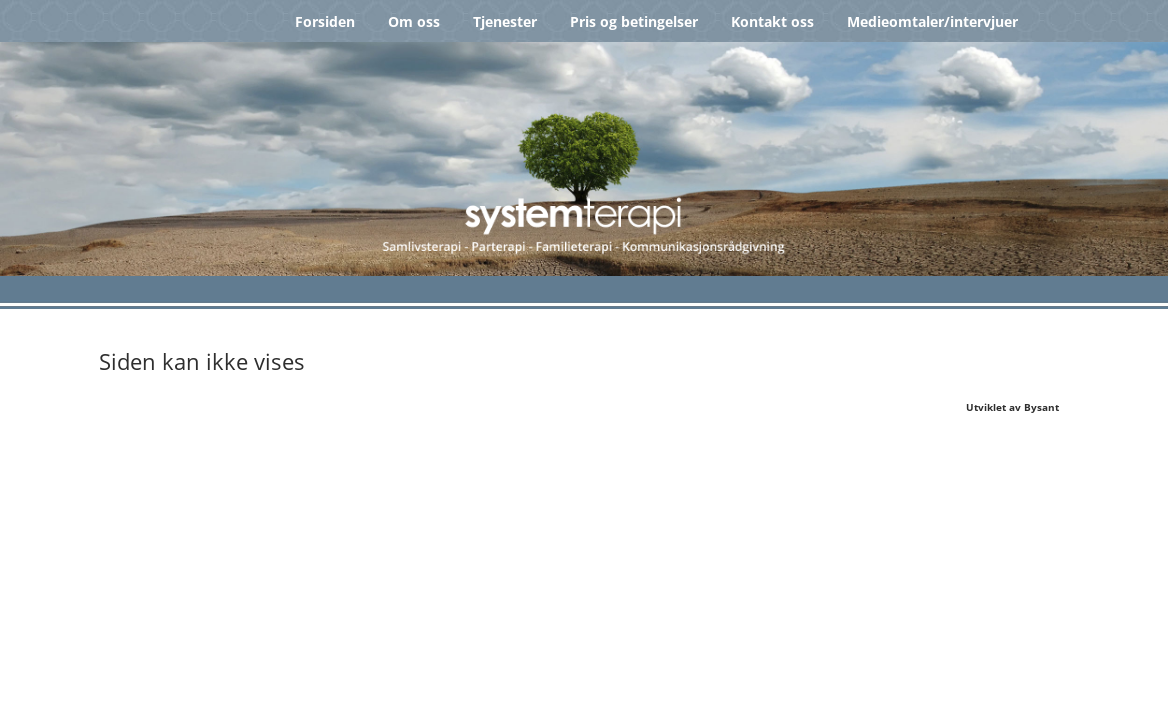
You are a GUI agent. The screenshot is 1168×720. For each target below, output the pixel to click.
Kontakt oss (772, 21)
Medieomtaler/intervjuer (932, 21)
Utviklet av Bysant (1012, 407)
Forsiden (325, 21)
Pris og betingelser (634, 21)
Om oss (414, 21)
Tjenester (505, 21)
